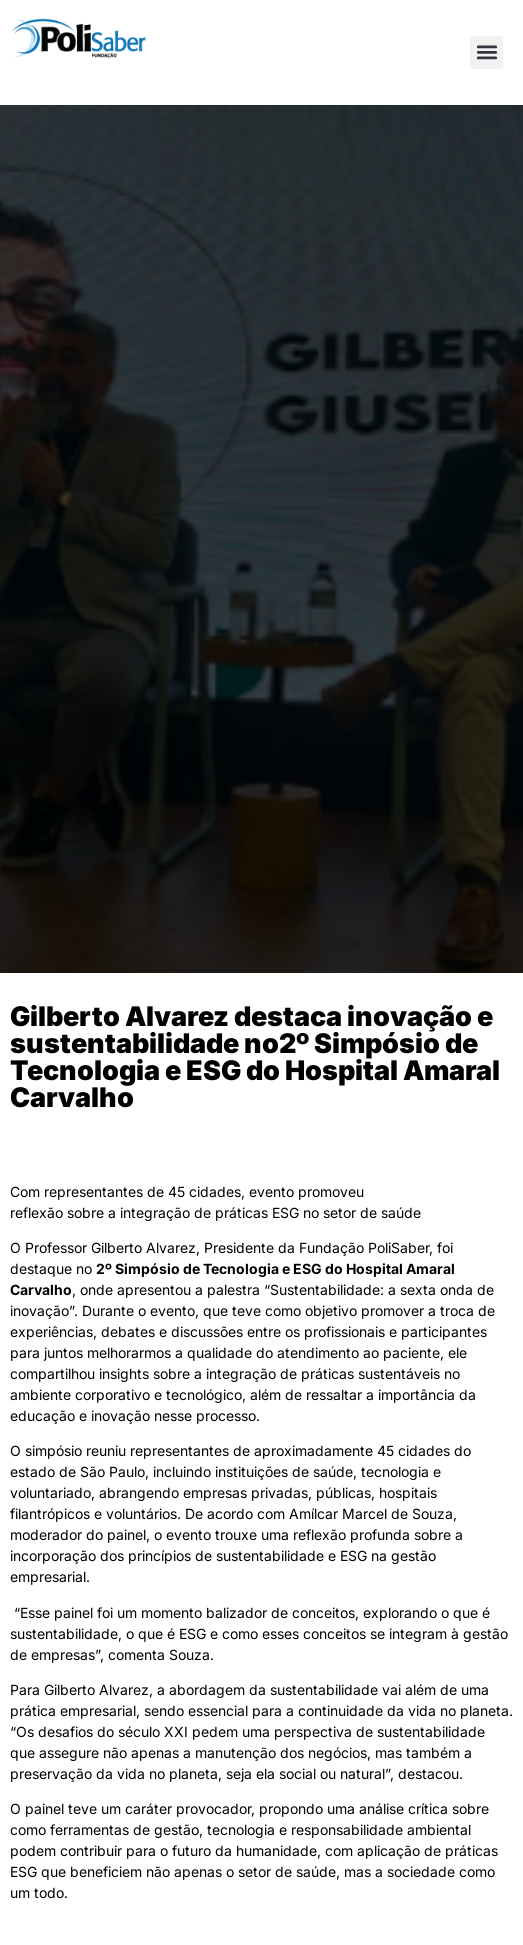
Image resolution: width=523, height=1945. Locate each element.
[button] (486, 52)
